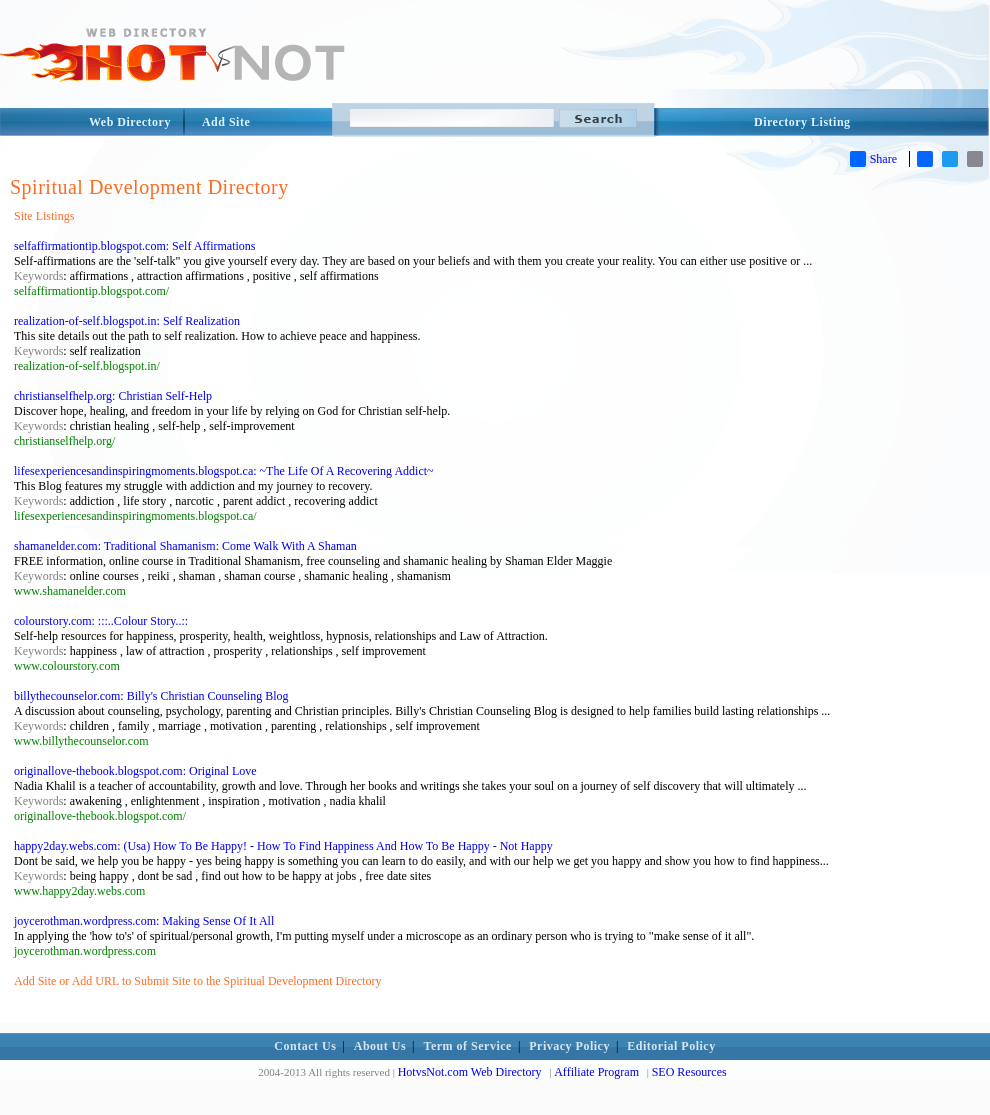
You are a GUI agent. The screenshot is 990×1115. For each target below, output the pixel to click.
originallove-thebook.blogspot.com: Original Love (135, 771)
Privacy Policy (569, 1046)
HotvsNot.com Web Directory (470, 1072)
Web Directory (130, 122)
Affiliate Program (596, 1072)
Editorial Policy (671, 1046)
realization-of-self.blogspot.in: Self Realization (127, 321)
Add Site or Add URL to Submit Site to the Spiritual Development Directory (198, 981)
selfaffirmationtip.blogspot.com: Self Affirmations (135, 246)
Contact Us (305, 1046)
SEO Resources (689, 1072)
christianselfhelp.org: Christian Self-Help (113, 396)
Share (873, 159)
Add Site (226, 122)
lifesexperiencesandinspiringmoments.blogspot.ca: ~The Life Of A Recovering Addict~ (224, 471)
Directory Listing (802, 122)
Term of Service (468, 1046)
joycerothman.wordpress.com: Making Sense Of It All (144, 921)
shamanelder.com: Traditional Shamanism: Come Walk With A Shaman (185, 546)
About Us (380, 1046)
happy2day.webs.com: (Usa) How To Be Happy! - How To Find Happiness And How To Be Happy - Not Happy (283, 846)
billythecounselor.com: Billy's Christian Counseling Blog (151, 696)
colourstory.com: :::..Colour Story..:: (101, 621)
